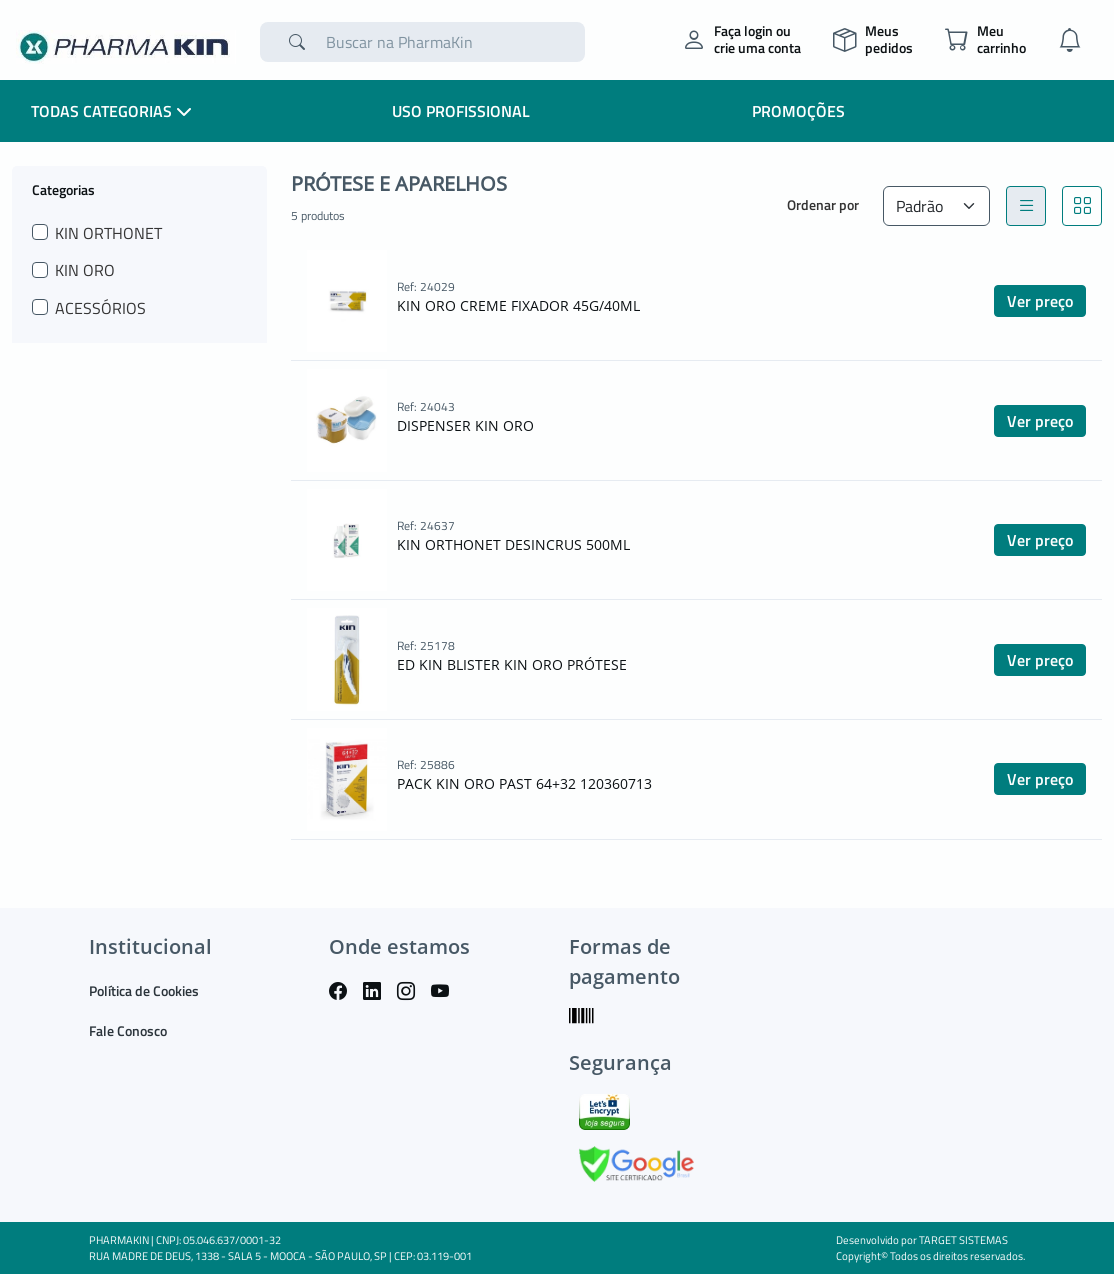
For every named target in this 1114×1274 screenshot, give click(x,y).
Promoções (798, 111)
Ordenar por (823, 204)
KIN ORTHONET (108, 233)
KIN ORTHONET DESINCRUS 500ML (513, 544)
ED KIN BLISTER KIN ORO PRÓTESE (512, 664)
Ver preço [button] (1040, 301)
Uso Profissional (461, 111)
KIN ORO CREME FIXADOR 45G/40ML (518, 305)
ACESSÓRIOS (100, 308)
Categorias (63, 189)
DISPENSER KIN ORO (465, 425)
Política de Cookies (144, 990)
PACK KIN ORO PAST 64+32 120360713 (524, 783)
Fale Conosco (128, 1030)
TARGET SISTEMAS (963, 1240)
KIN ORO (85, 270)
